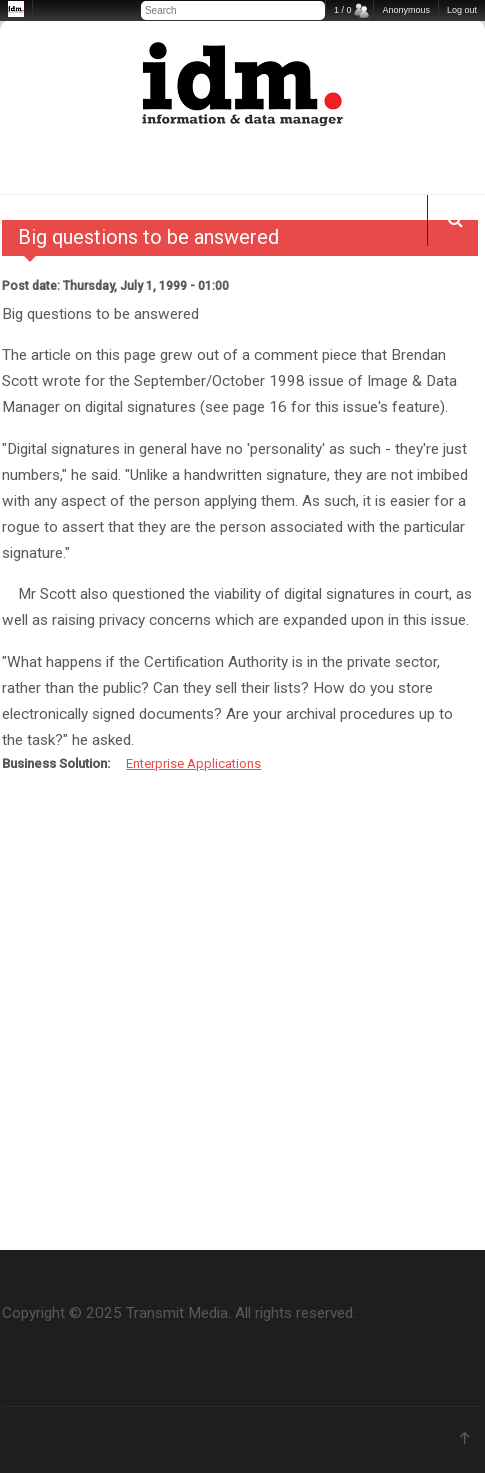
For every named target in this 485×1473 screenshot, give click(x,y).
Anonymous (406, 10)
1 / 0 (343, 10)
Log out (462, 10)
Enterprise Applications (193, 763)
